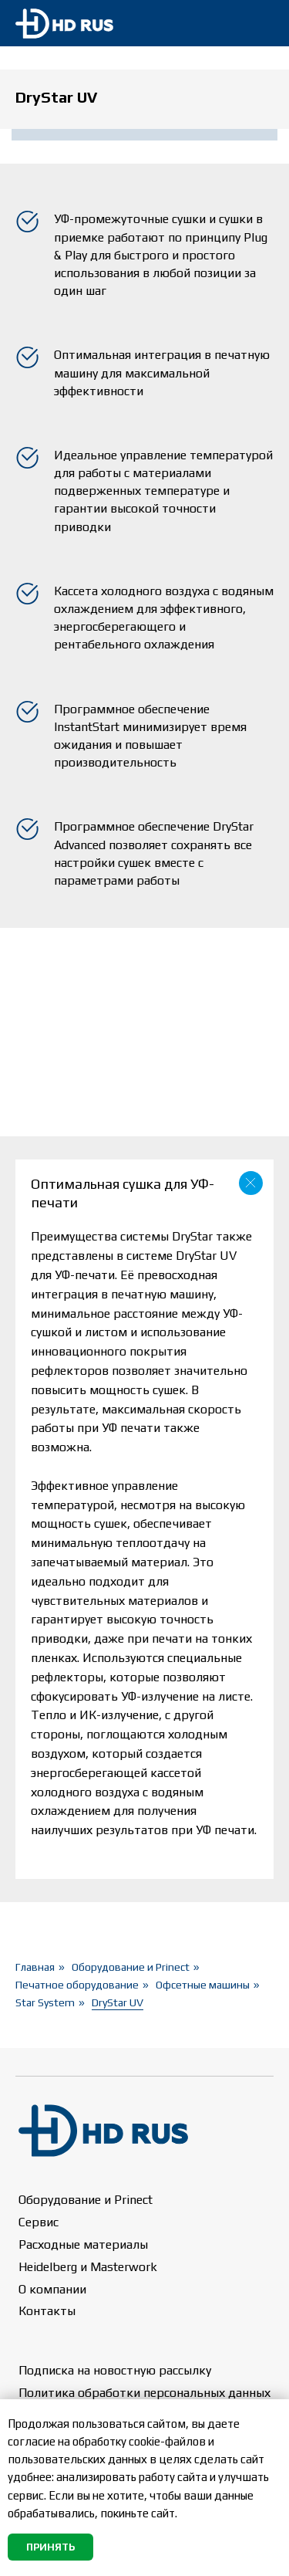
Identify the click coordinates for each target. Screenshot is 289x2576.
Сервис (38, 2222)
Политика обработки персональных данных (144, 2392)
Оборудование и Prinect (131, 1967)
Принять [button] (50, 2547)
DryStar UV (117, 2002)
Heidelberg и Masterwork (87, 2267)
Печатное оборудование (77, 1985)
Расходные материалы (83, 2244)
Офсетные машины (203, 1985)
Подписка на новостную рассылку (114, 2370)
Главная (35, 1967)
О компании (52, 2289)
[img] (259, 23)
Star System (45, 2002)
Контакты (47, 2311)
